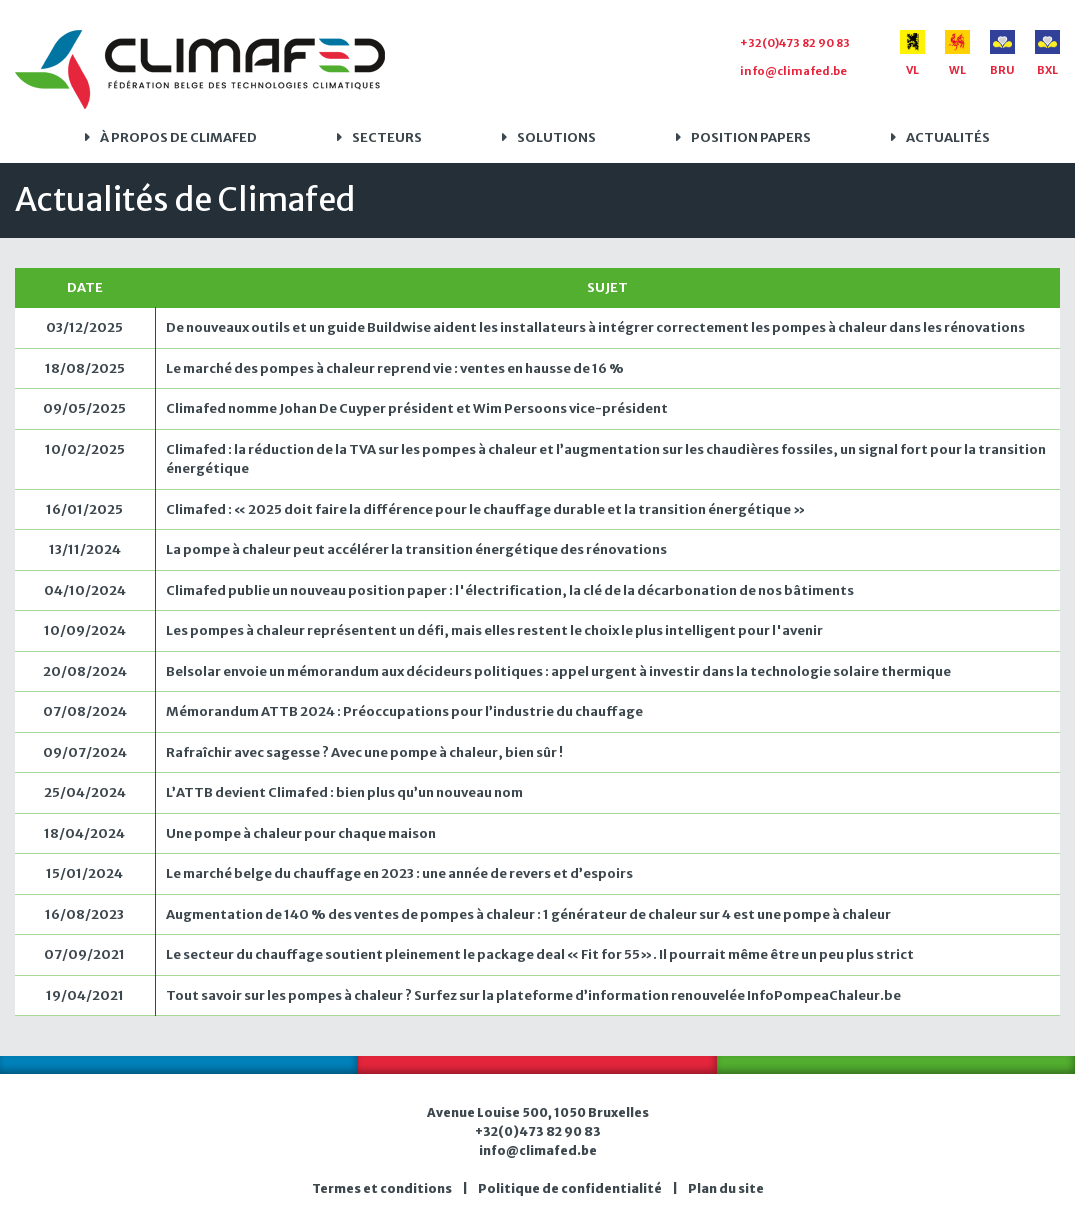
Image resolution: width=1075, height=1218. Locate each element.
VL (912, 53)
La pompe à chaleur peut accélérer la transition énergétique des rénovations (416, 549)
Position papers (751, 137)
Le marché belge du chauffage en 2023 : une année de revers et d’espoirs (399, 873)
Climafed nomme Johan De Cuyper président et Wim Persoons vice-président (417, 408)
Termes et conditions (382, 1188)
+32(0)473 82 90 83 (795, 43)
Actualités (948, 137)
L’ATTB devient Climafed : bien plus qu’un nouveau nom (344, 792)
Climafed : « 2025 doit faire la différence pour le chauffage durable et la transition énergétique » (486, 509)
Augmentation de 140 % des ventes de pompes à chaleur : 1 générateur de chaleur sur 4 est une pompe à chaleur (528, 914)
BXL (1047, 53)
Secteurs (387, 137)
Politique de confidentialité (570, 1188)
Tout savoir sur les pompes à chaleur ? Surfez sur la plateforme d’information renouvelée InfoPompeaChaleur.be (533, 995)
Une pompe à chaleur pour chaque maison (301, 833)
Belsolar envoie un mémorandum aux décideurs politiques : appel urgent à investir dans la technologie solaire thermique (558, 671)
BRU (1002, 53)
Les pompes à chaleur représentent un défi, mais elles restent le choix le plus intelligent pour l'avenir (494, 630)
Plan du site (726, 1188)
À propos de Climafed (178, 137)
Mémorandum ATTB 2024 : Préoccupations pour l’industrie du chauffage (404, 711)
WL (957, 53)
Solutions (556, 137)
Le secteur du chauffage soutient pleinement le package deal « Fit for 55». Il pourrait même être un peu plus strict (540, 954)
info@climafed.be (793, 71)
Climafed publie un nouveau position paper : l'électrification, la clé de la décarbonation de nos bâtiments (510, 590)
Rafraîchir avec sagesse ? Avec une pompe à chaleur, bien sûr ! (364, 752)
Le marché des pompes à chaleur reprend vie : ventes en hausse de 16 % (395, 368)
